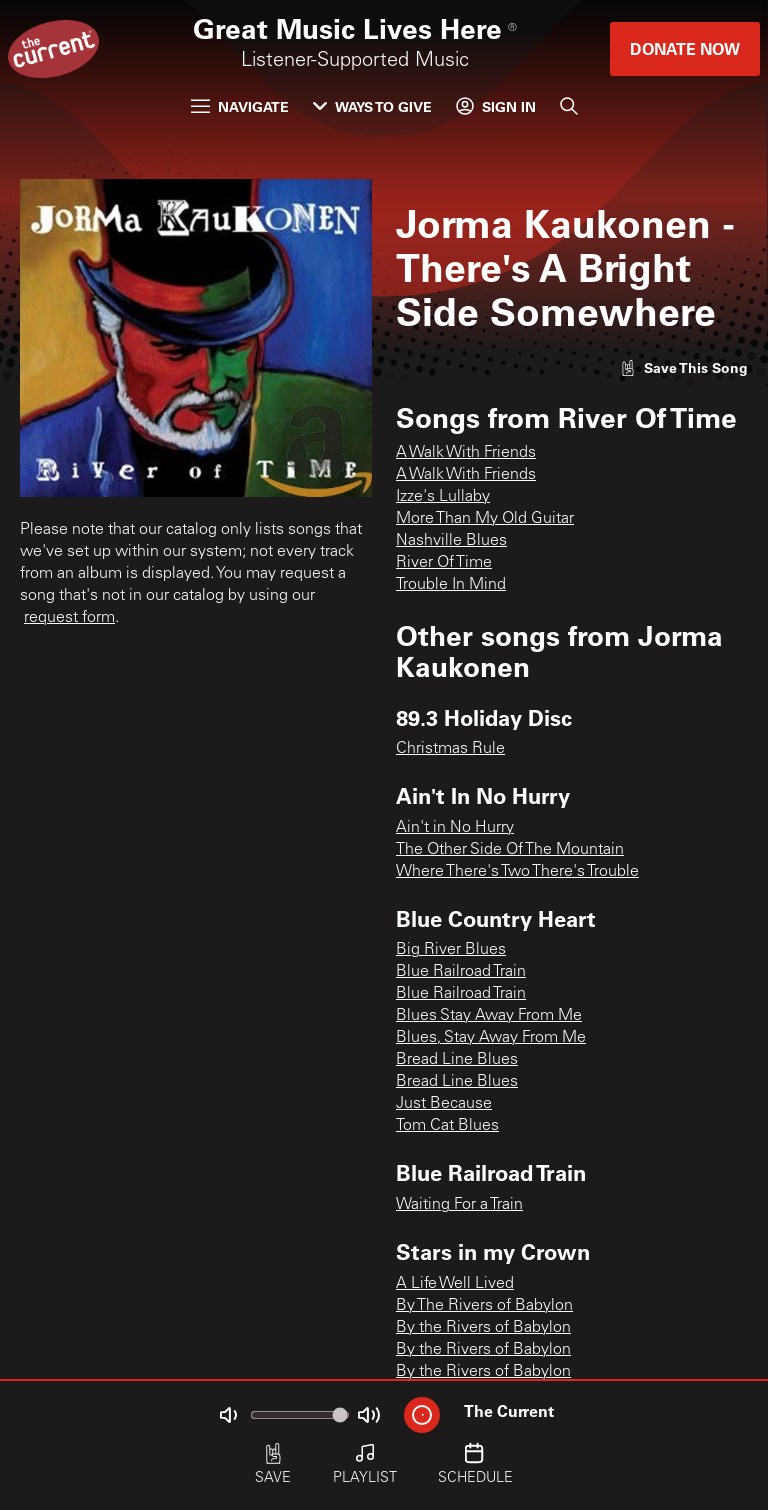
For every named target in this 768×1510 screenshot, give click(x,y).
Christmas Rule (450, 749)
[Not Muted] (228, 1415)
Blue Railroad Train (461, 972)
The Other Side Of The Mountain (510, 850)
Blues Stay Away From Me (489, 1016)
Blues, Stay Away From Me (491, 1038)
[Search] (569, 106)
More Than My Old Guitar (485, 519)
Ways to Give (372, 106)
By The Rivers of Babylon (484, 1306)
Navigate (240, 106)
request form (69, 618)
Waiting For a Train (459, 1205)
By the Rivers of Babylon (483, 1328)
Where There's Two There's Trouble (517, 872)
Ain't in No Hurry (455, 828)
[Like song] (684, 367)
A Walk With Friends (466, 453)
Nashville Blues (451, 541)
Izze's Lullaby (443, 497)
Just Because (444, 1104)
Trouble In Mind (451, 585)
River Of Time (444, 563)
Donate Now (685, 48)
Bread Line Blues (457, 1060)
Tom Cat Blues (447, 1126)
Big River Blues (451, 950)
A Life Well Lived (455, 1284)
